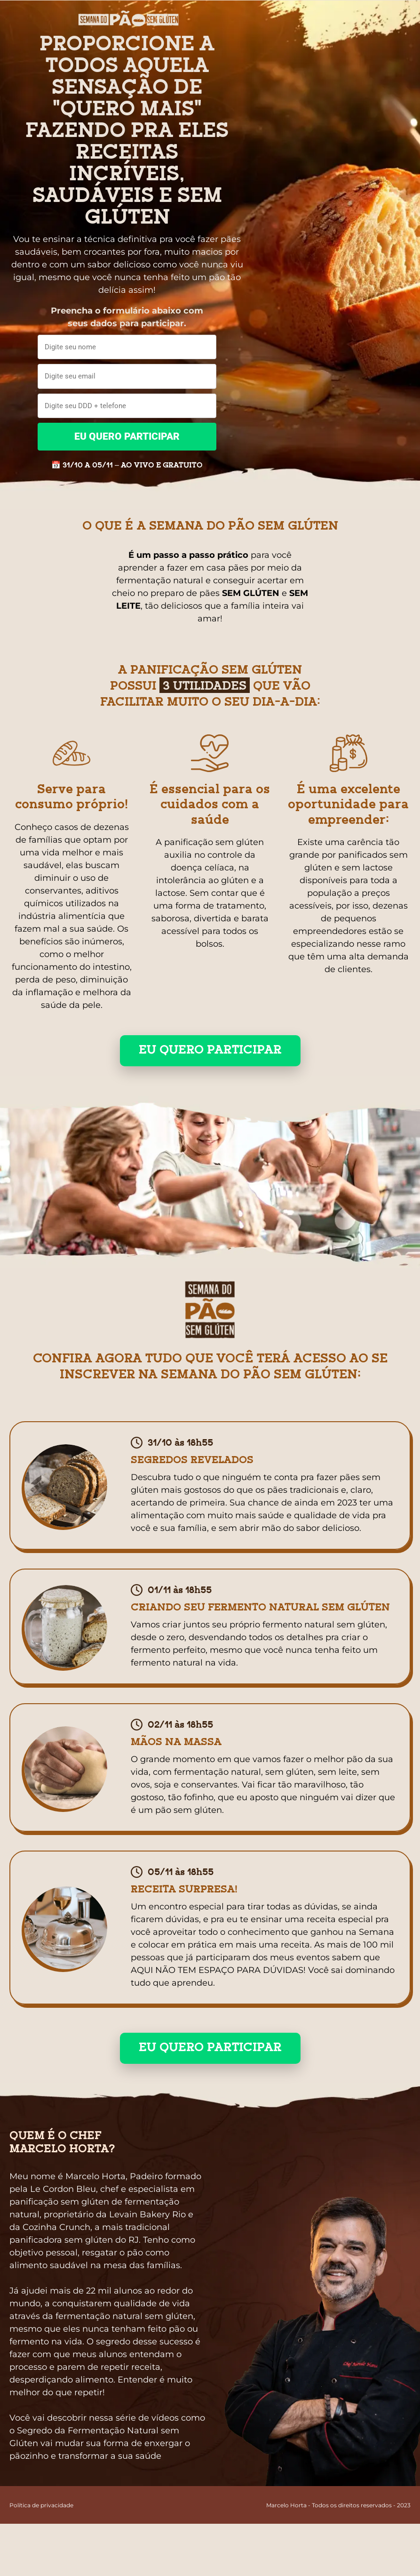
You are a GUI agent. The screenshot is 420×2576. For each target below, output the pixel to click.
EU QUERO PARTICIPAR (127, 436)
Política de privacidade (41, 2505)
